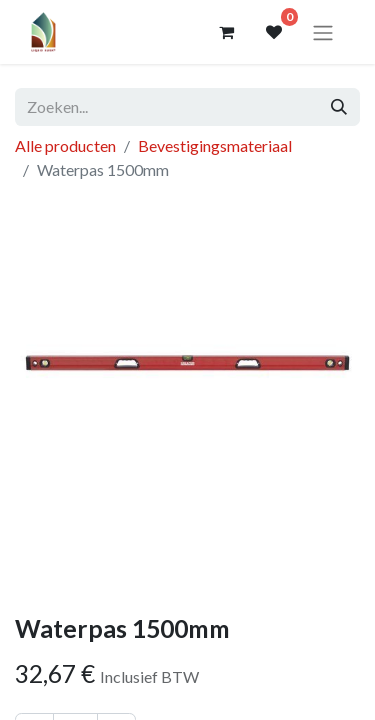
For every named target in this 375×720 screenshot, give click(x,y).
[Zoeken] (339, 107)
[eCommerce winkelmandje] (226, 32)
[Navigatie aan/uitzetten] (323, 32)
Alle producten (65, 145)
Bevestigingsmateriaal (215, 145)
